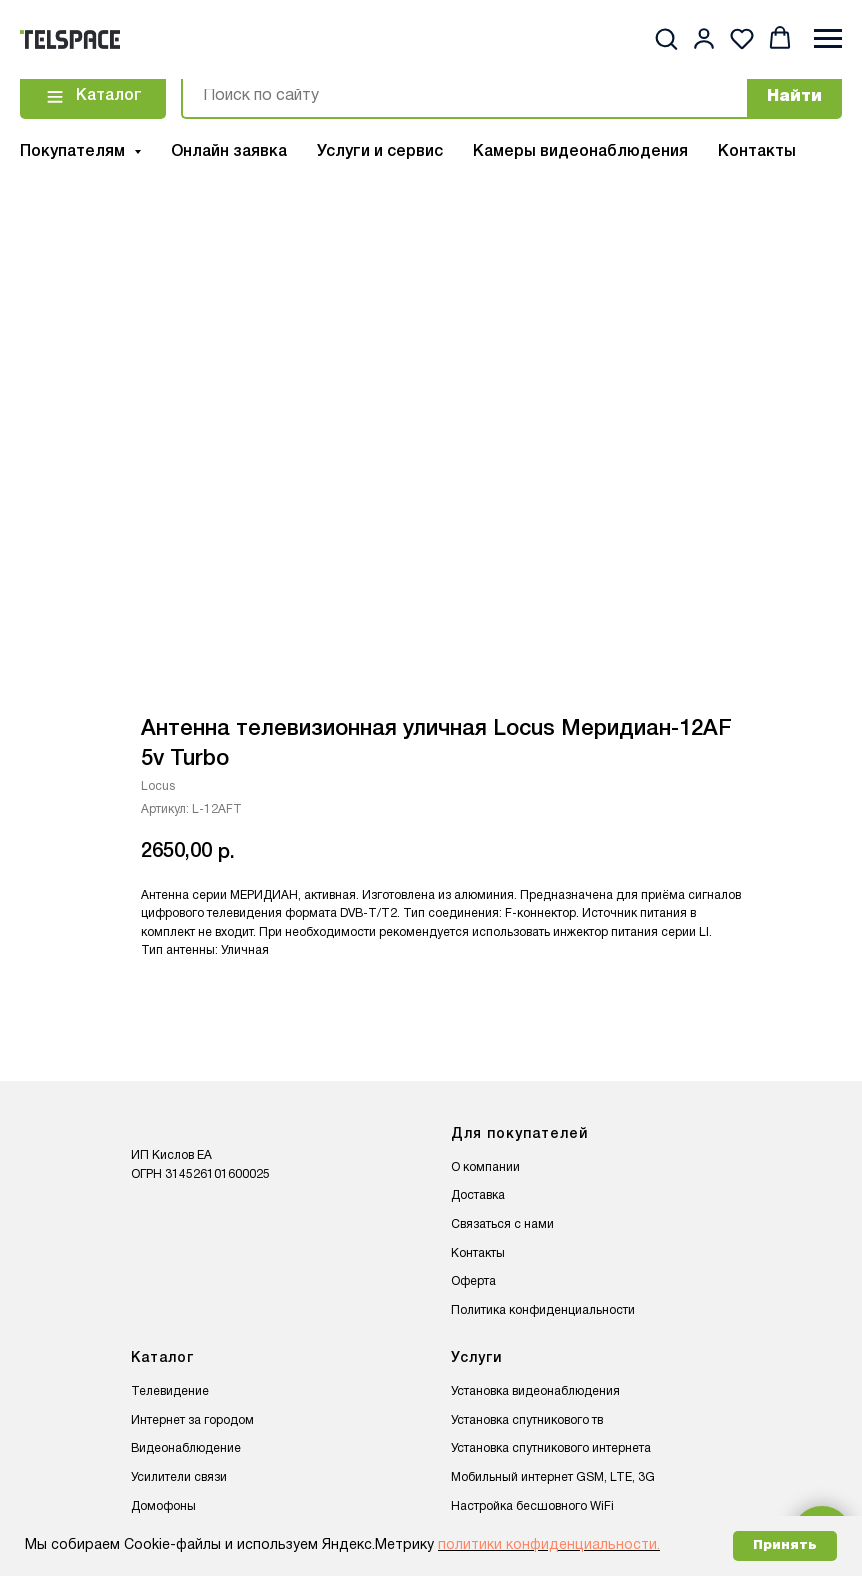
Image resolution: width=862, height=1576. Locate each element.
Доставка (478, 1195)
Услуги (476, 1358)
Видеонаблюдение (186, 1448)
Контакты (757, 152)
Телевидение (170, 1391)
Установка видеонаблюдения (535, 1391)
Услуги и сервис (380, 152)
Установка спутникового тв (527, 1420)
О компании (485, 1167)
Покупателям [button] (74, 152)
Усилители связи (179, 1477)
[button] (666, 38)
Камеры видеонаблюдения (580, 152)
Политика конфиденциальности (543, 1310)
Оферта (473, 1281)
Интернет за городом (192, 1420)
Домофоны (163, 1506)
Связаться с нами (502, 1224)
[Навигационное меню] (828, 39)
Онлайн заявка (229, 152)
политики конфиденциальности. (549, 1545)
